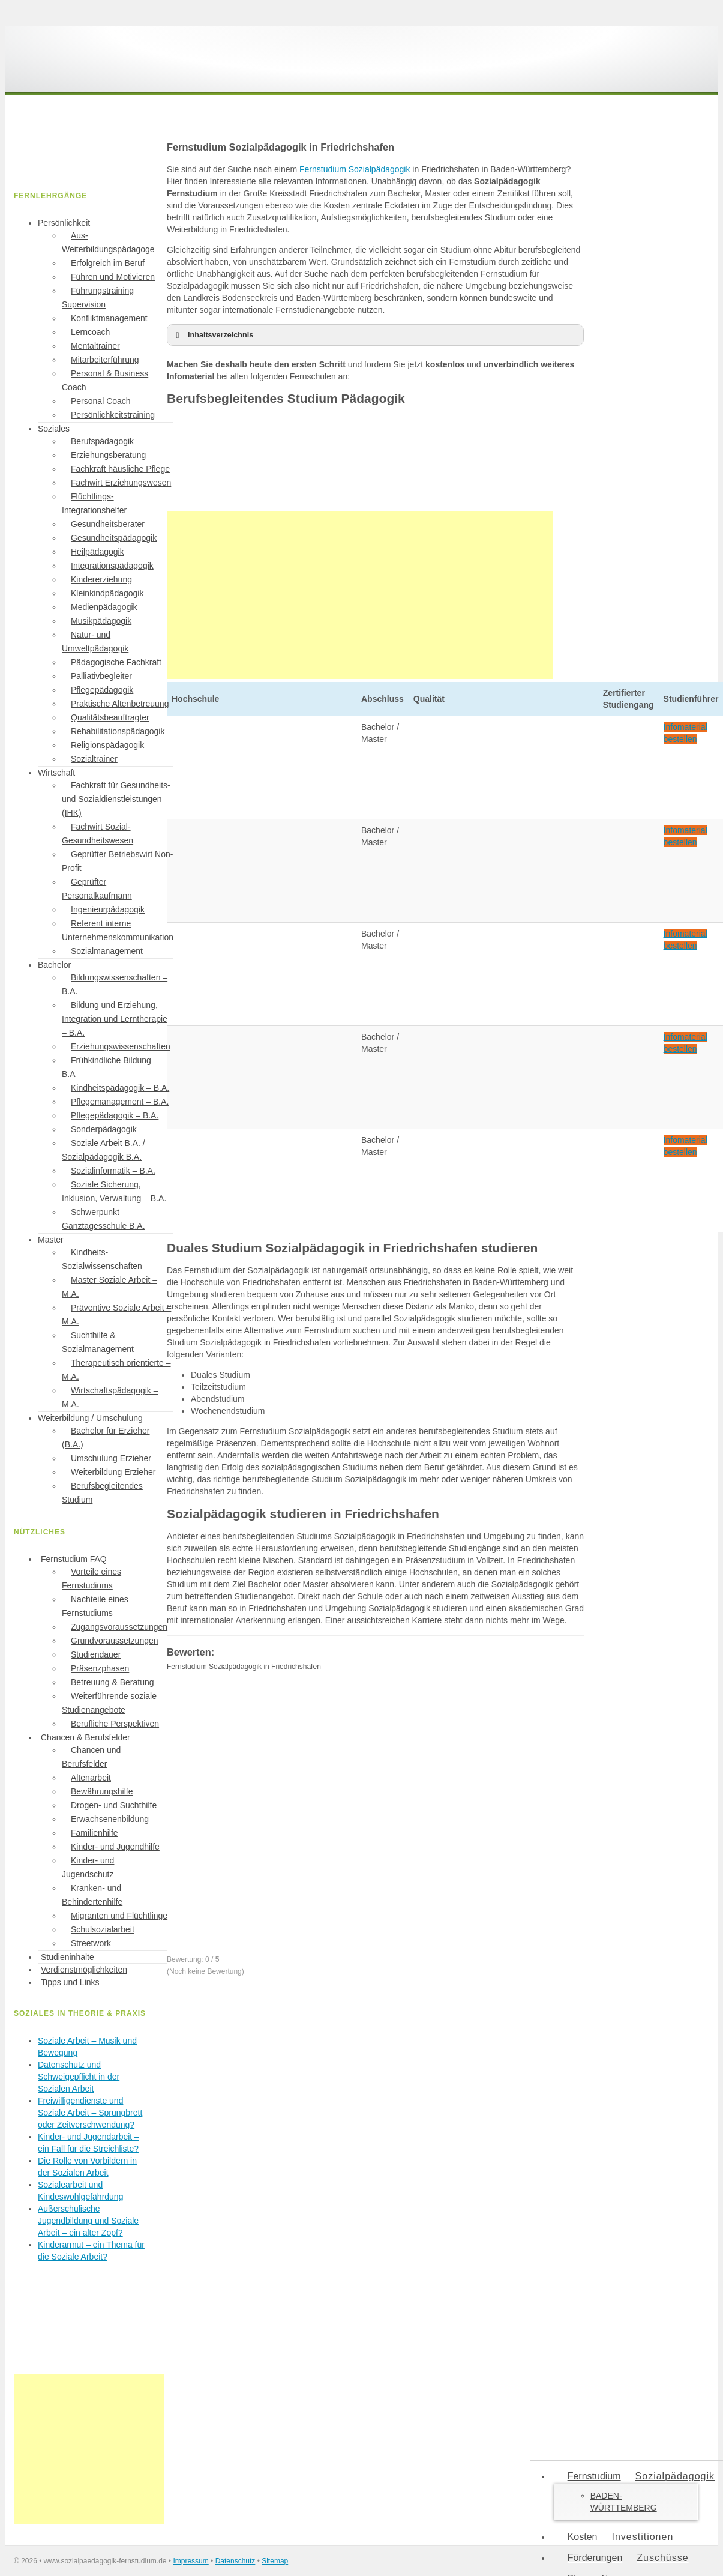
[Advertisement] (360, 595)
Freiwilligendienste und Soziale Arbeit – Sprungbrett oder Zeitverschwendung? (90, 2112)
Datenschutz (235, 2561)
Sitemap (275, 2561)
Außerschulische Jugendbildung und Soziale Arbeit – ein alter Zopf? (88, 2220)
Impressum (190, 2561)
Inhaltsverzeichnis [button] (212, 335)
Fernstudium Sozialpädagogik (354, 169)
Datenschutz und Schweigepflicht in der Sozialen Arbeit (78, 2076)
